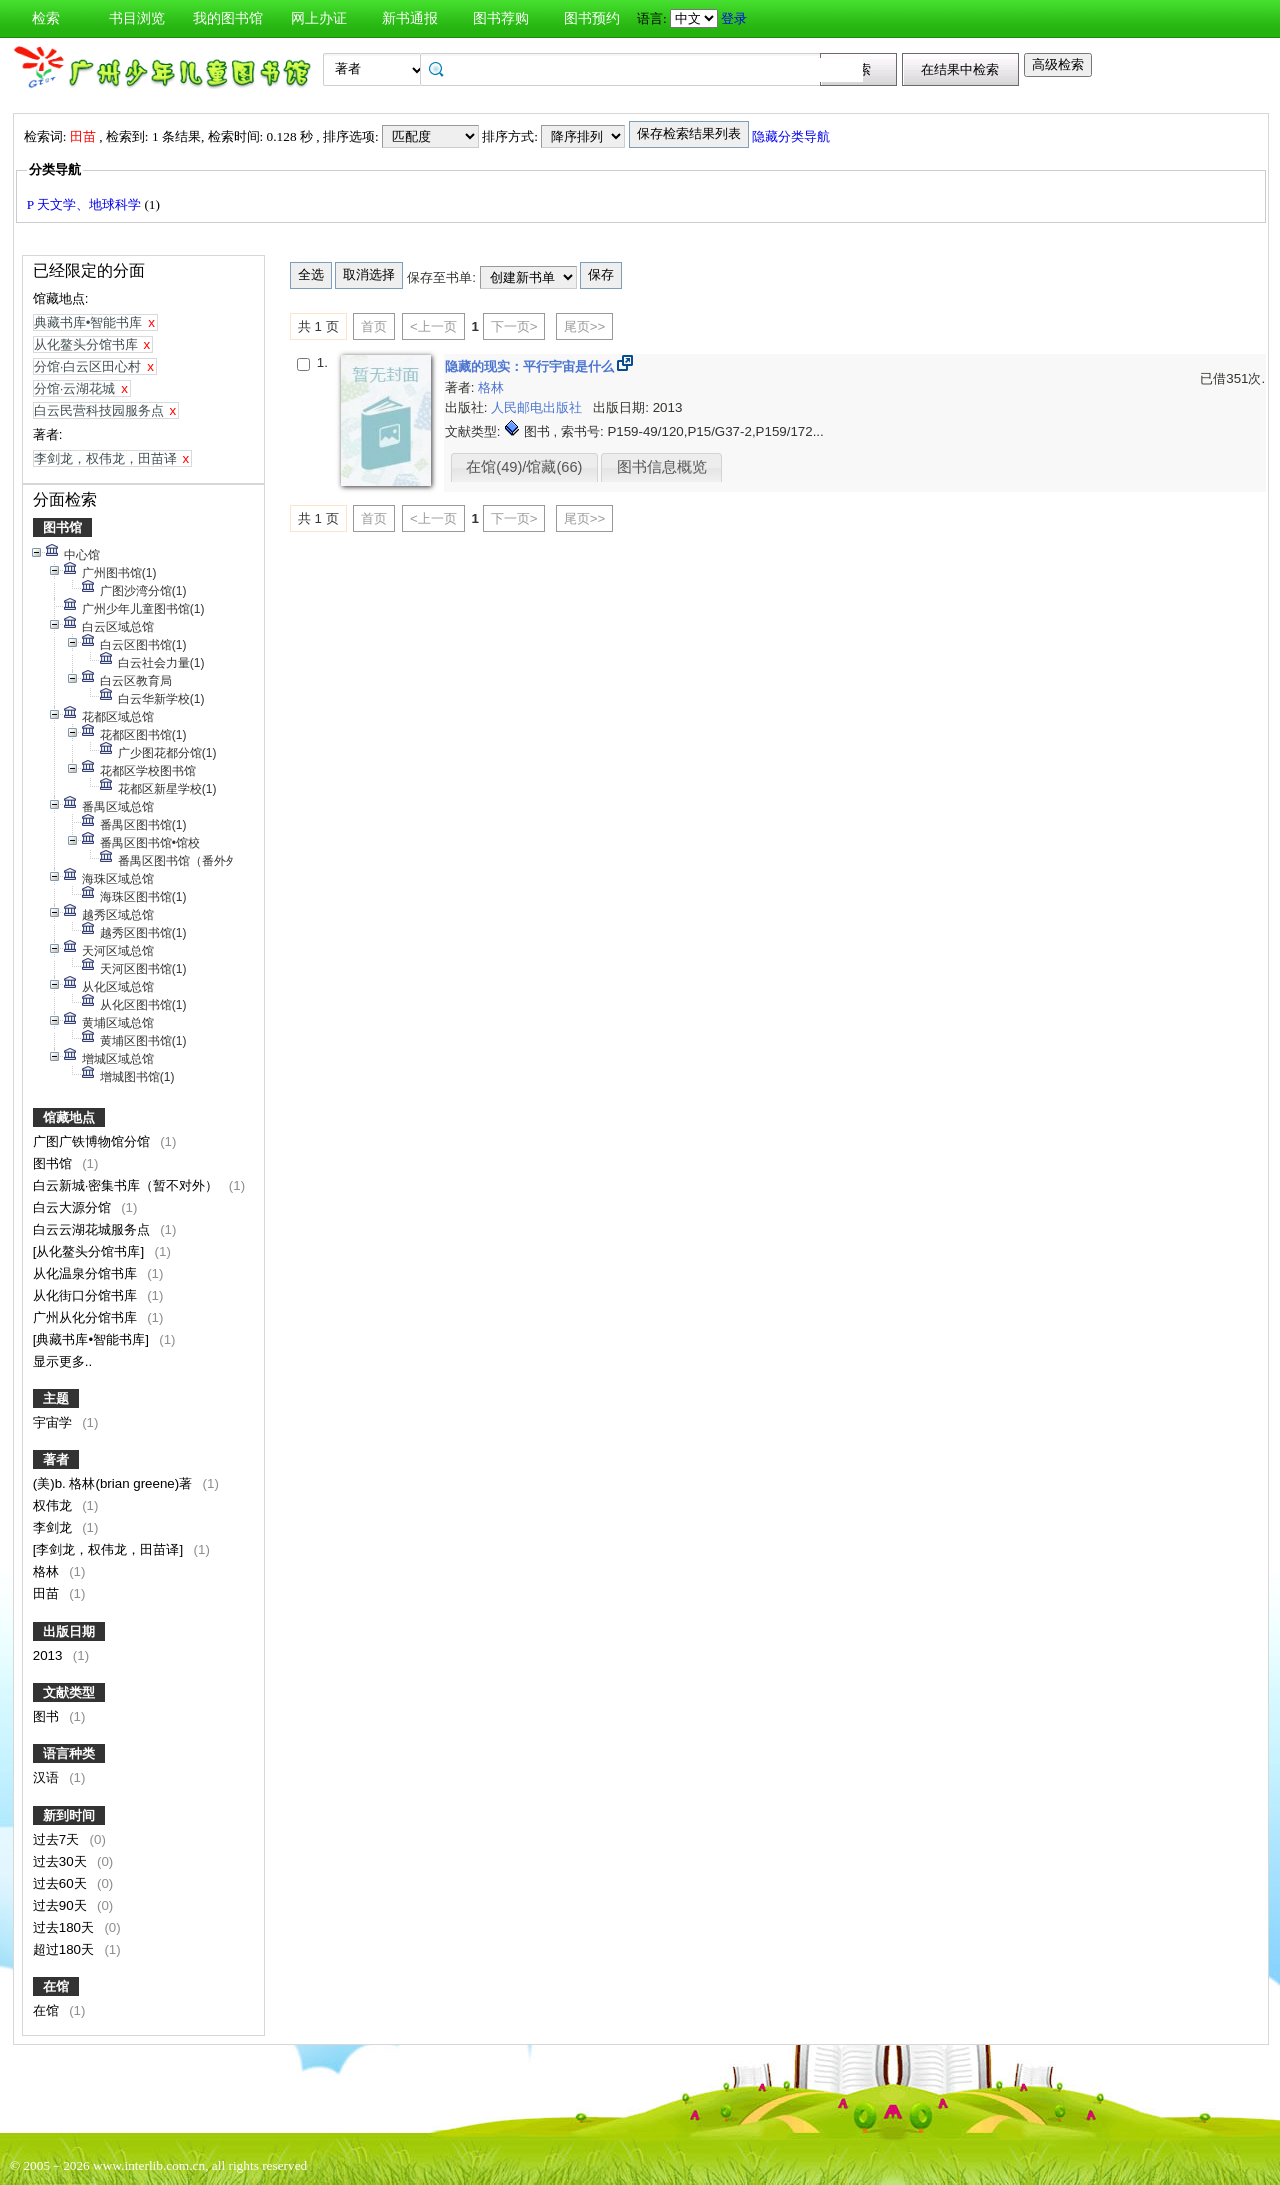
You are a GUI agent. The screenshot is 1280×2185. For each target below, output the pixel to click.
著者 (56, 1459)
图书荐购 (501, 18)
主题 (56, 1398)
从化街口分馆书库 (87, 1295)
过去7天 (58, 1839)
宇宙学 (54, 1422)
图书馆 (62, 527)
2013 (49, 1655)
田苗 (48, 1593)
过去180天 (65, 1927)
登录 (734, 18)
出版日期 (69, 1631)
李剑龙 (54, 1527)
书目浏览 (137, 18)
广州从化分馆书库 (87, 1317)
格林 (48, 1571)
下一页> (514, 326)
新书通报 (410, 18)
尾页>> (585, 326)
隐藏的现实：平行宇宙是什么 (531, 366)
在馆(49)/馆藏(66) (524, 467)
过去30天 (62, 1861)
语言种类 (69, 1753)
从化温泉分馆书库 (87, 1273)
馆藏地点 (69, 1117)
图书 (48, 1716)
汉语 (48, 1777)
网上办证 (319, 18)
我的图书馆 (228, 18)
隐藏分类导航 (792, 136)
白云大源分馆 (74, 1207)
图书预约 (592, 18)
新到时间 (69, 1815)
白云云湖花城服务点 (93, 1229)
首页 (374, 326)
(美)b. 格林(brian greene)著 (114, 1483)
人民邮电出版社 (538, 407)
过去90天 (62, 1905)
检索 (46, 18)
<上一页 (433, 326)
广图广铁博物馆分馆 (93, 1141)
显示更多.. (62, 1361)
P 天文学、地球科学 (86, 204)
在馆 (56, 1986)
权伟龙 (54, 1505)
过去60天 (62, 1883)
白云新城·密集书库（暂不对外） (127, 1185)
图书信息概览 (662, 467)
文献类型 (69, 1692)
